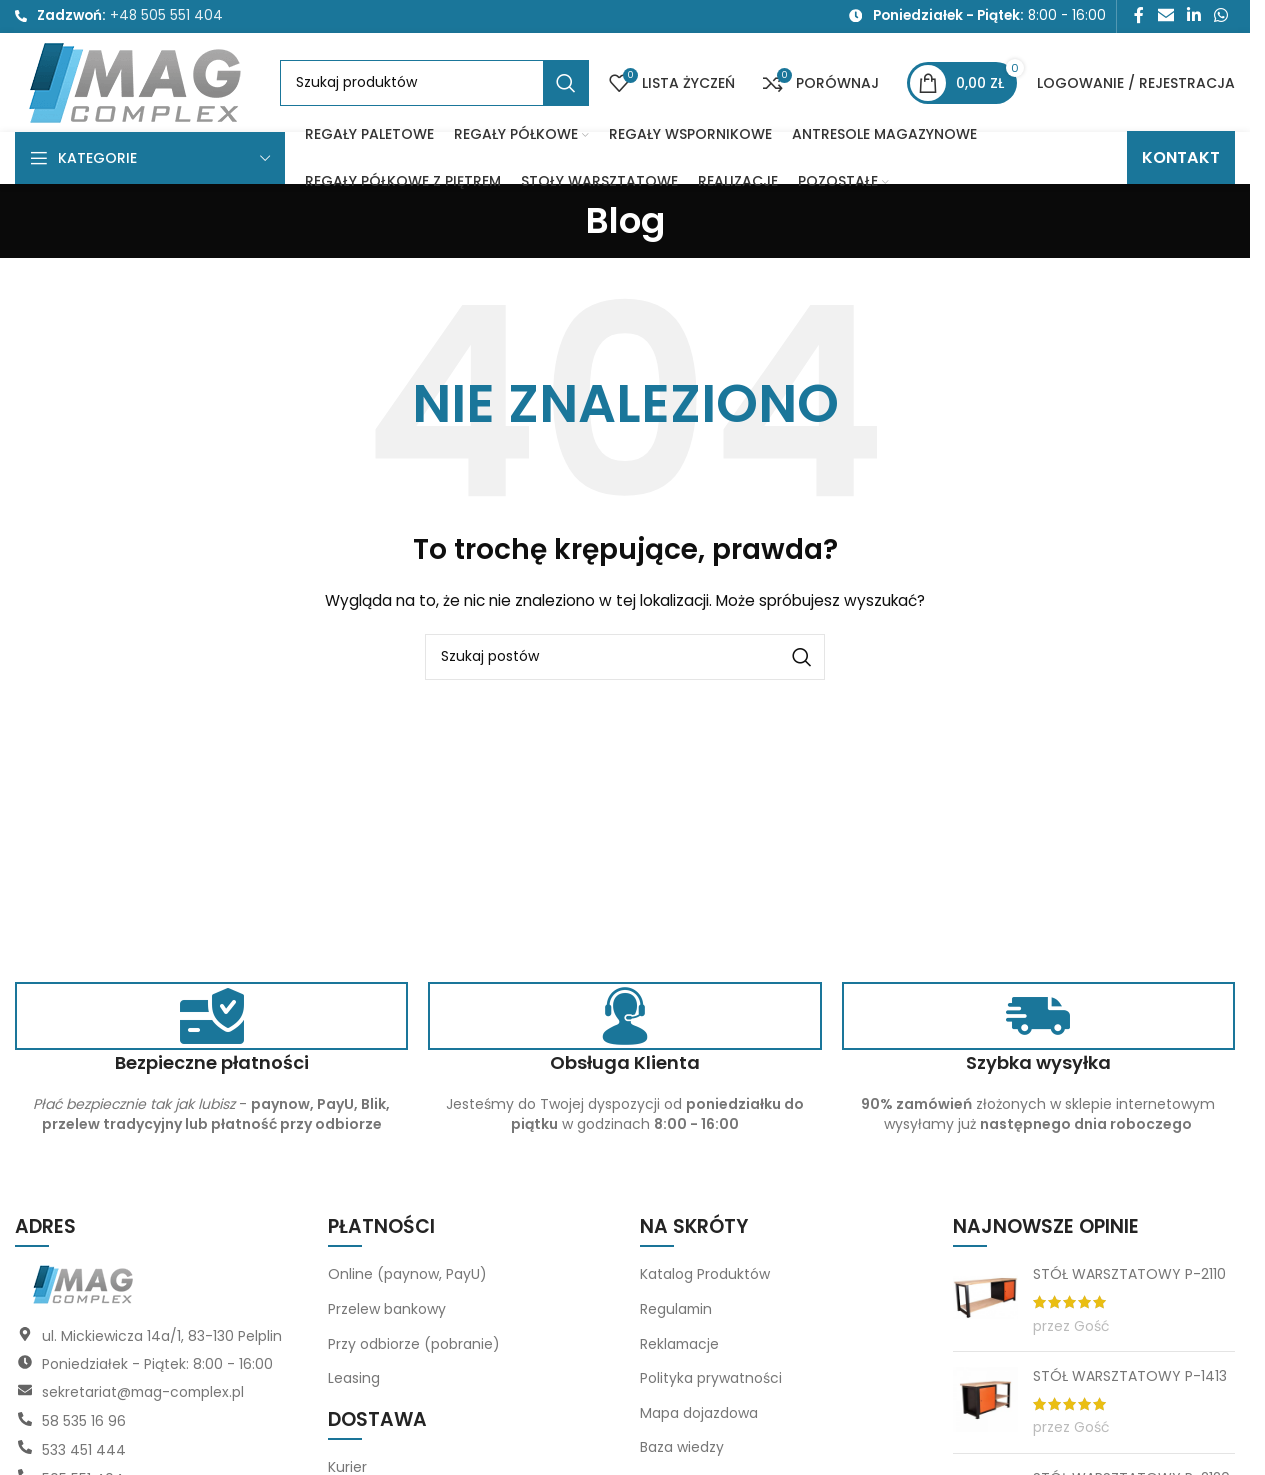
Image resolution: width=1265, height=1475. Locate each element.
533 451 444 (84, 1455)
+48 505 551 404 (166, 16)
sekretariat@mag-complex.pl (145, 1399)
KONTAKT (1181, 164)
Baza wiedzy (682, 1454)
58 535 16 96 (84, 1427)
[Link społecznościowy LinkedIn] (1193, 16)
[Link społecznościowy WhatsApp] (1221, 16)
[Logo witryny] (137, 85)
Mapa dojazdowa (699, 1419)
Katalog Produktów (705, 1281)
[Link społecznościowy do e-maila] (1165, 16)
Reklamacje (680, 1350)
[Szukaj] (434, 87)
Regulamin (677, 1316)
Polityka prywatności (711, 1385)
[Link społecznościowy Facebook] (1139, 16)
